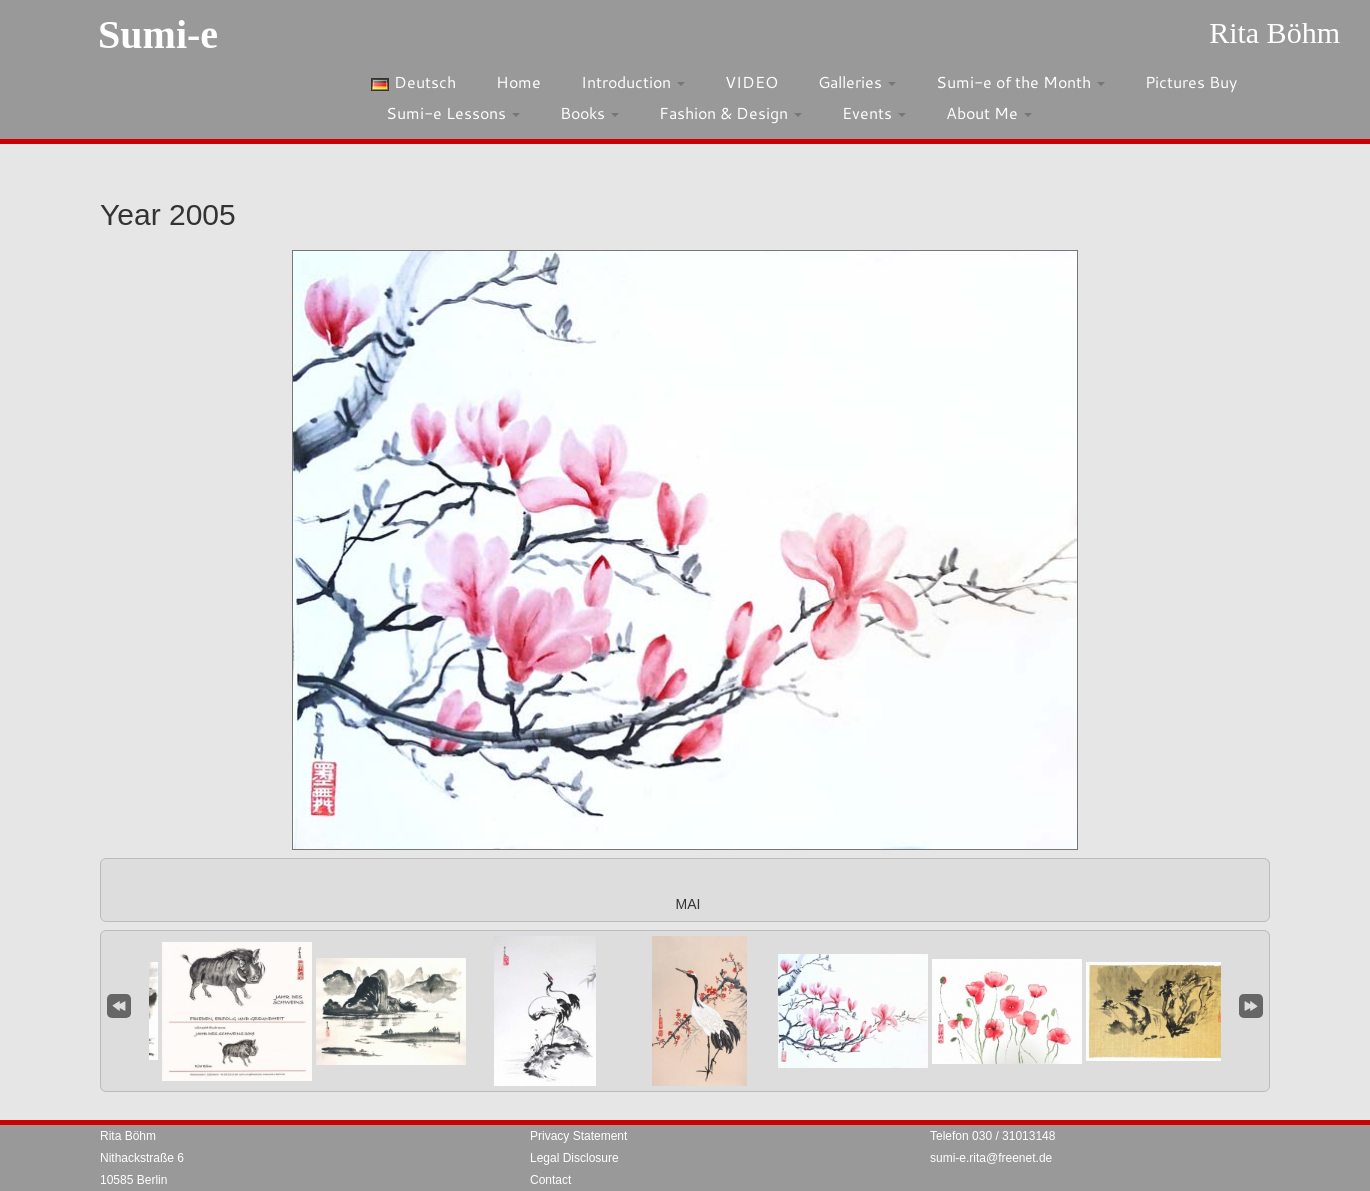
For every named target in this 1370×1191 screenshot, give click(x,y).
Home (518, 81)
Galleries (857, 81)
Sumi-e (158, 34)
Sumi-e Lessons (453, 112)
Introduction (633, 81)
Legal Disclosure (574, 1158)
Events (874, 112)
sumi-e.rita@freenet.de (991, 1158)
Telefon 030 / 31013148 (992, 1136)
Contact (550, 1180)
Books (589, 112)
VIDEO (751, 81)
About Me (989, 112)
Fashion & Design (730, 112)
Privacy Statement (578, 1136)
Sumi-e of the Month (1020, 81)
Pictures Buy (1191, 81)
